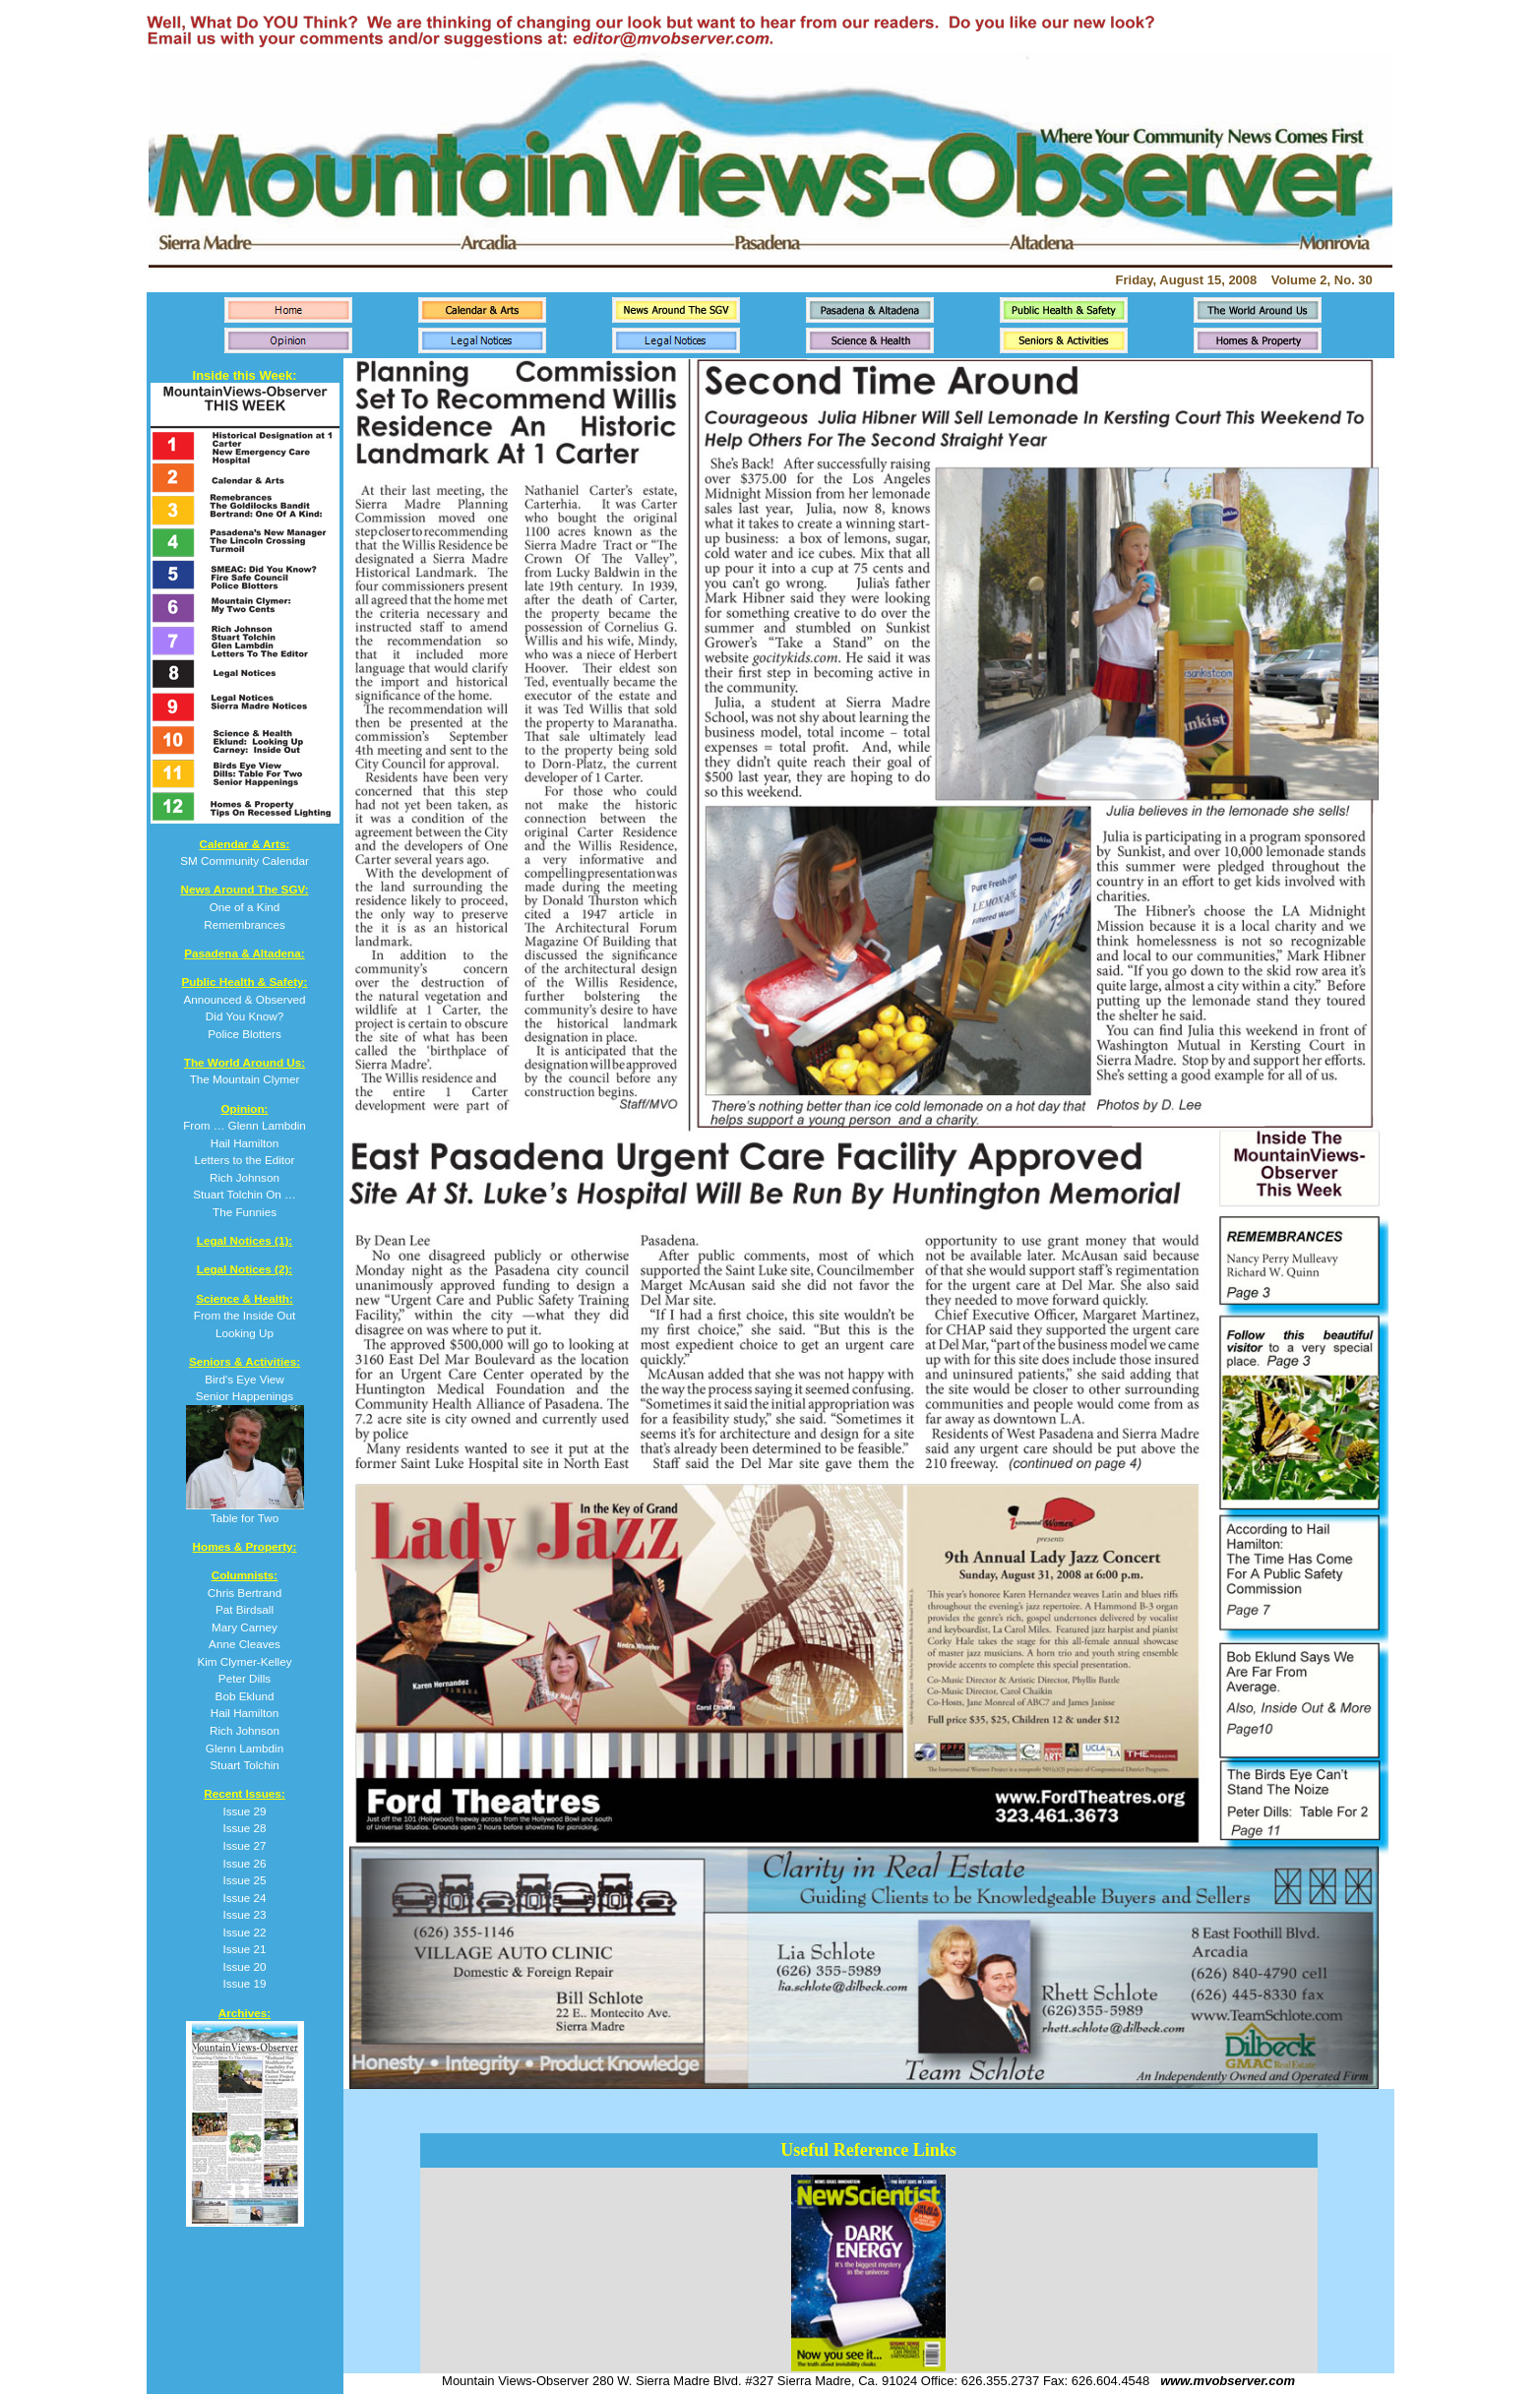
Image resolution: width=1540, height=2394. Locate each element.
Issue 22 (244, 1932)
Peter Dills (244, 1678)
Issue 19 (244, 1983)
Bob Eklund (245, 1695)
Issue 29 (244, 1811)
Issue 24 (244, 1897)
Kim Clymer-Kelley (244, 1661)
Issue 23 (244, 1914)
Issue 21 (244, 1948)
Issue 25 (244, 1879)
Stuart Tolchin (244, 1764)
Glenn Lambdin (244, 1748)
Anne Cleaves (244, 1643)
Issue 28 (244, 1827)
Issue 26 (244, 1863)
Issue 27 (244, 1845)
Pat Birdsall (245, 1609)
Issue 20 (244, 1966)
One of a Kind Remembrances (244, 906)
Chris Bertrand (244, 1592)
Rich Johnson (244, 1730)
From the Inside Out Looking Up (244, 1315)
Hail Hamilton (245, 1712)
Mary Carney (244, 1627)
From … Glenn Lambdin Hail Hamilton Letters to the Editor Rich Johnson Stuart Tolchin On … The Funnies (244, 1160)
